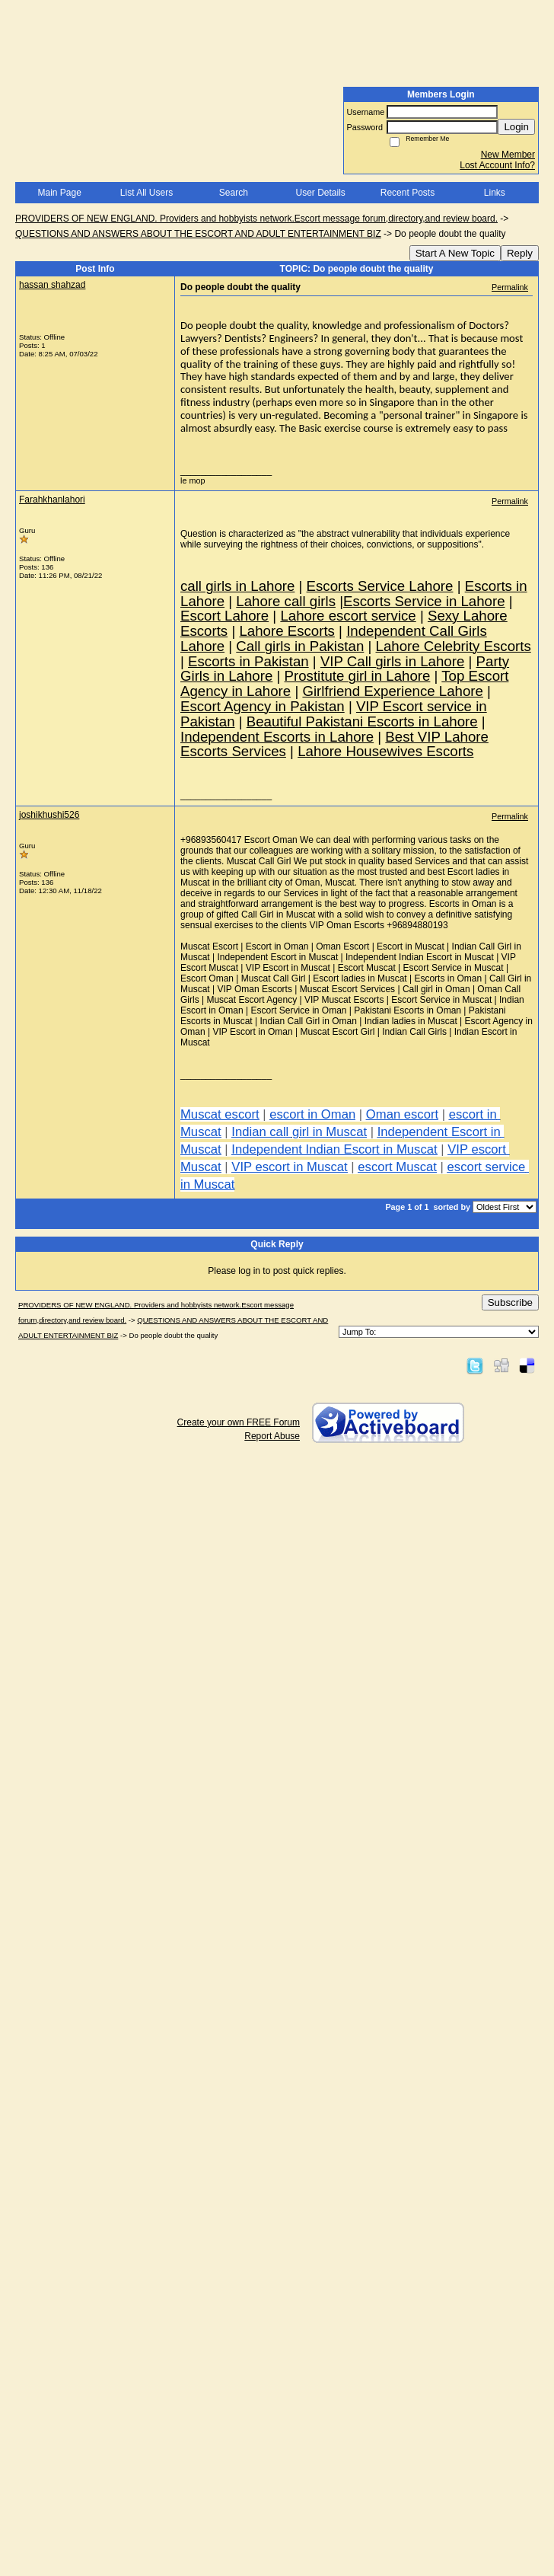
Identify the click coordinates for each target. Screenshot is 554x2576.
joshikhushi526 (49, 814)
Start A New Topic (455, 253)
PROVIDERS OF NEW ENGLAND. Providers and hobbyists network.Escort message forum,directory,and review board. (256, 218)
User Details (320, 192)
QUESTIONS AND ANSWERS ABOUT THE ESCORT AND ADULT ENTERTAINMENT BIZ (198, 233)
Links (494, 192)
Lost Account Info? (497, 165)
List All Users (146, 192)
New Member (508, 154)
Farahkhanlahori (52, 499)
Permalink (510, 287)
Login (516, 126)
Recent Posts (407, 192)
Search (233, 192)
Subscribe (510, 1302)
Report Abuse (272, 1436)
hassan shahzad (52, 284)
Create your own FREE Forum (238, 1422)
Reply (520, 253)
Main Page (59, 192)
